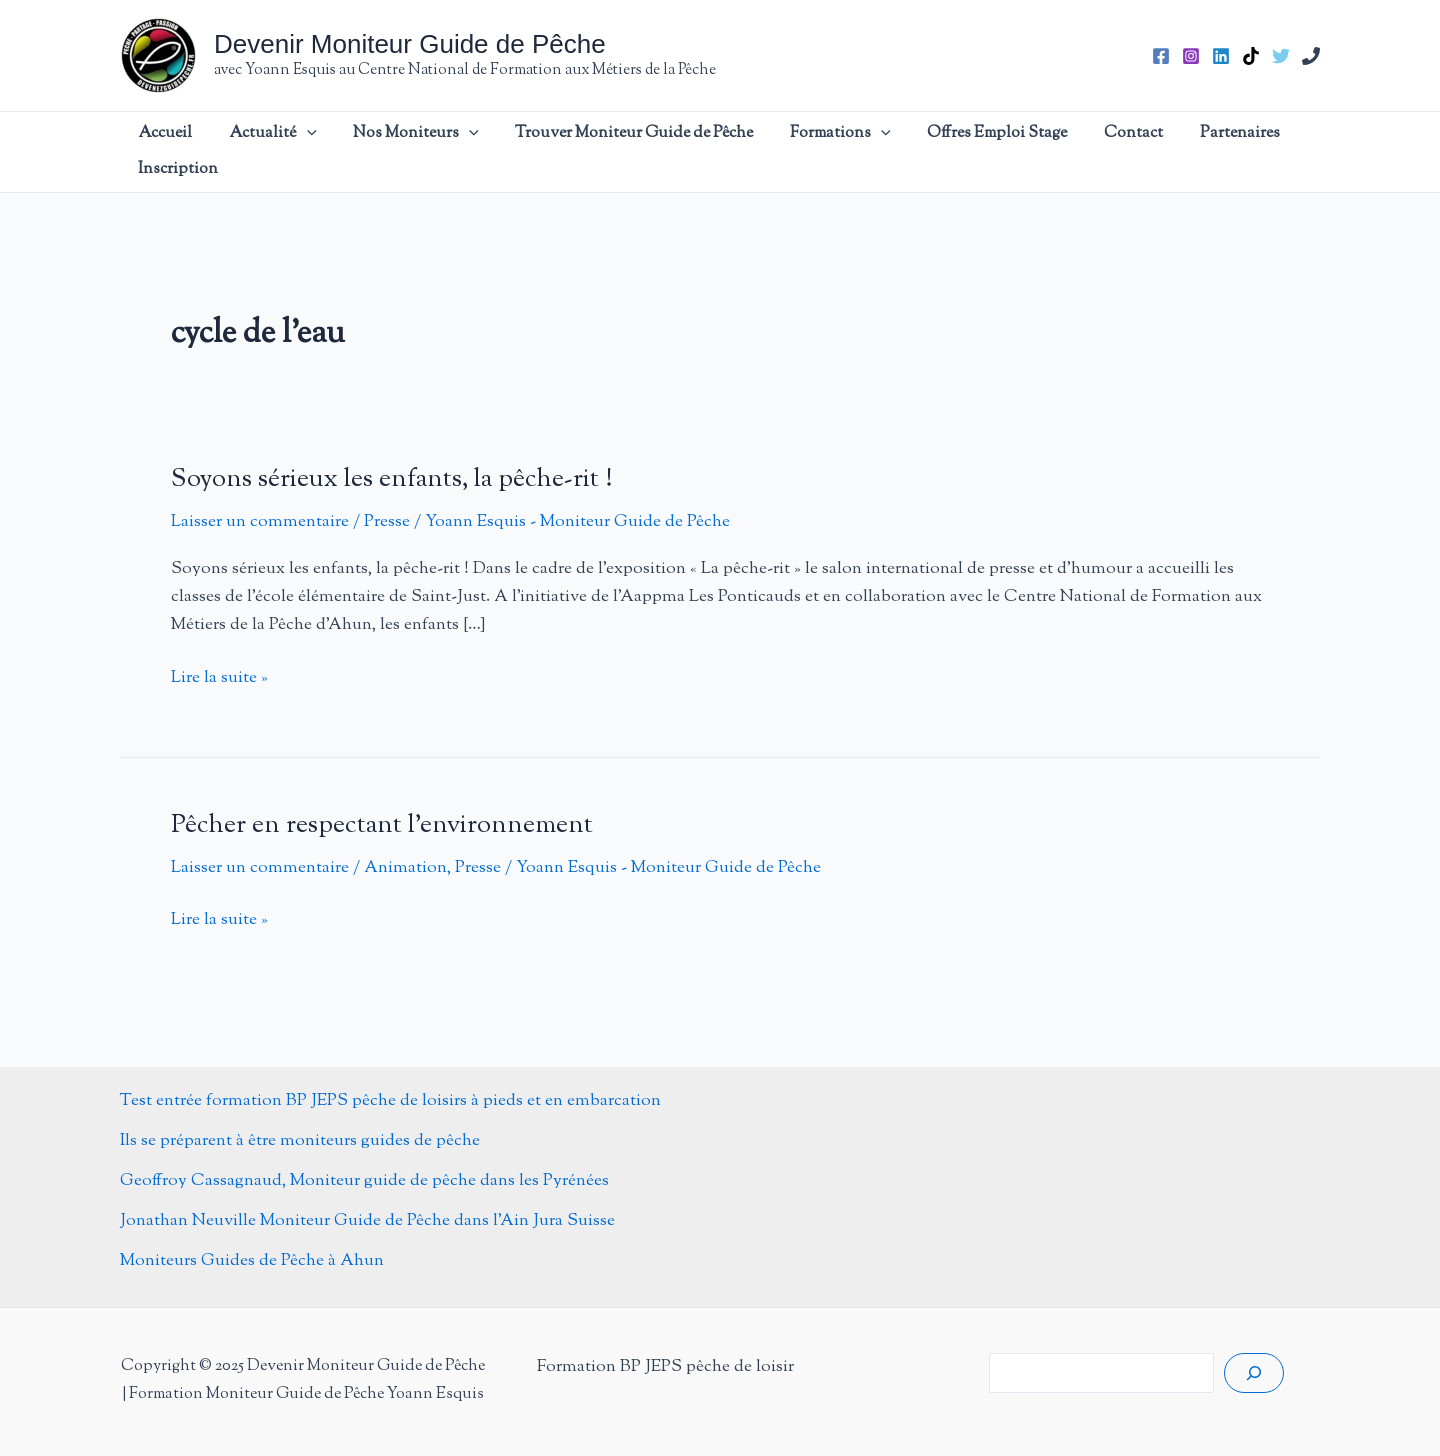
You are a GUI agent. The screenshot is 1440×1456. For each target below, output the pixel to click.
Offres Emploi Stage (933, 151)
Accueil (185, 151)
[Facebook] (1161, 56)
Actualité (276, 152)
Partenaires (1142, 151)
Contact (1052, 151)
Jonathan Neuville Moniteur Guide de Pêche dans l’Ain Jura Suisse (367, 1221)
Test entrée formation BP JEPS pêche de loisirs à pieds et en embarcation (390, 1101)
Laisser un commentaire (260, 522)
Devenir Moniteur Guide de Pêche (410, 44)
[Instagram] (1191, 56)
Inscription (1242, 151)
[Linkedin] (1221, 56)
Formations (793, 152)
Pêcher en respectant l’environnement (382, 825)
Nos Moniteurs (402, 152)
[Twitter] (1281, 56)
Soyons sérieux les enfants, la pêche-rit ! (392, 479)
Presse (387, 522)
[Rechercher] (1254, 1373)
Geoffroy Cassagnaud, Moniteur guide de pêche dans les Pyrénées (364, 1181)
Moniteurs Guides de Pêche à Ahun (252, 1261)
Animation (405, 868)
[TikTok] (1251, 56)
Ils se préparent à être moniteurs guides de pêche (300, 1141)
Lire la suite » (219, 678)
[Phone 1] (1311, 56)
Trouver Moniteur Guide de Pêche (604, 151)
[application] (310, 152)
